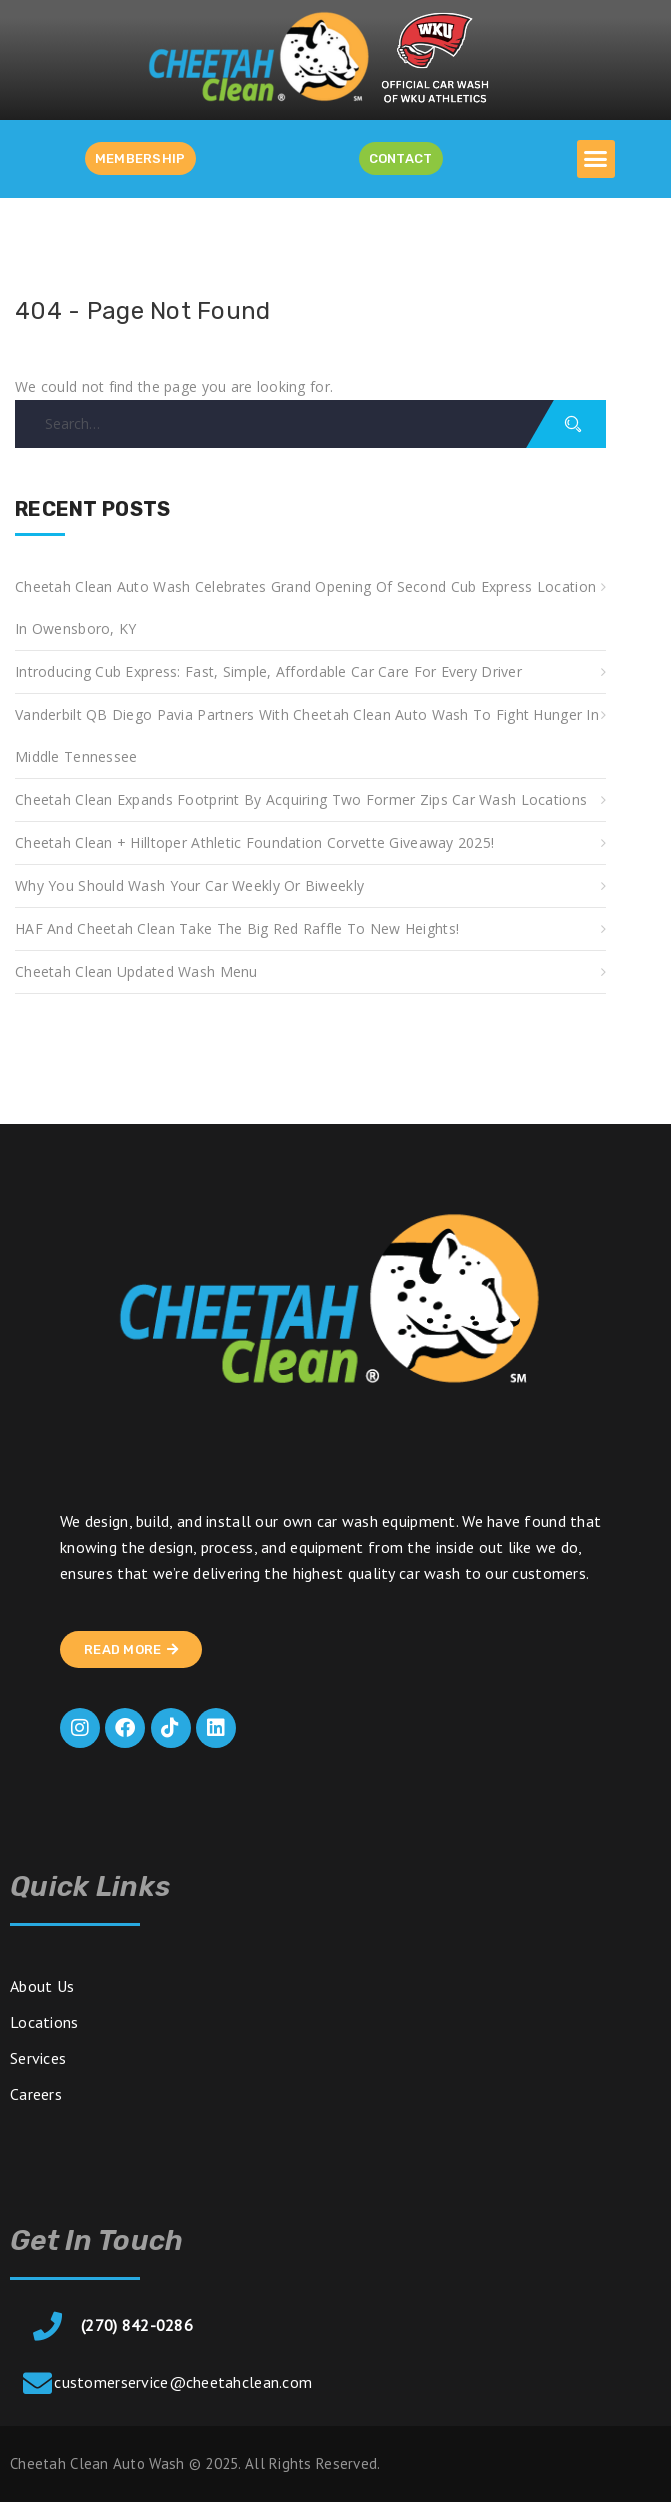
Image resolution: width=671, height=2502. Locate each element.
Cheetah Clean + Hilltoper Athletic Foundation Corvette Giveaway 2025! (254, 842)
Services (38, 2058)
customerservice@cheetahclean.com (183, 2382)
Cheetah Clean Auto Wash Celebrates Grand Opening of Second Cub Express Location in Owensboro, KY (305, 607)
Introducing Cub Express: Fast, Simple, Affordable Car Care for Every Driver (268, 671)
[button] (596, 159)
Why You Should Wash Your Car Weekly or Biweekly (189, 885)
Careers (36, 2094)
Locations (44, 2022)
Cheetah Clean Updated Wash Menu (136, 971)
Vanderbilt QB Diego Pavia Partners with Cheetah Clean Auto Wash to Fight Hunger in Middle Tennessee (307, 735)
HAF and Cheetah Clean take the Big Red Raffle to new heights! (237, 928)
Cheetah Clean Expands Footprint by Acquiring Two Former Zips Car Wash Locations (301, 799)
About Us (42, 1986)
